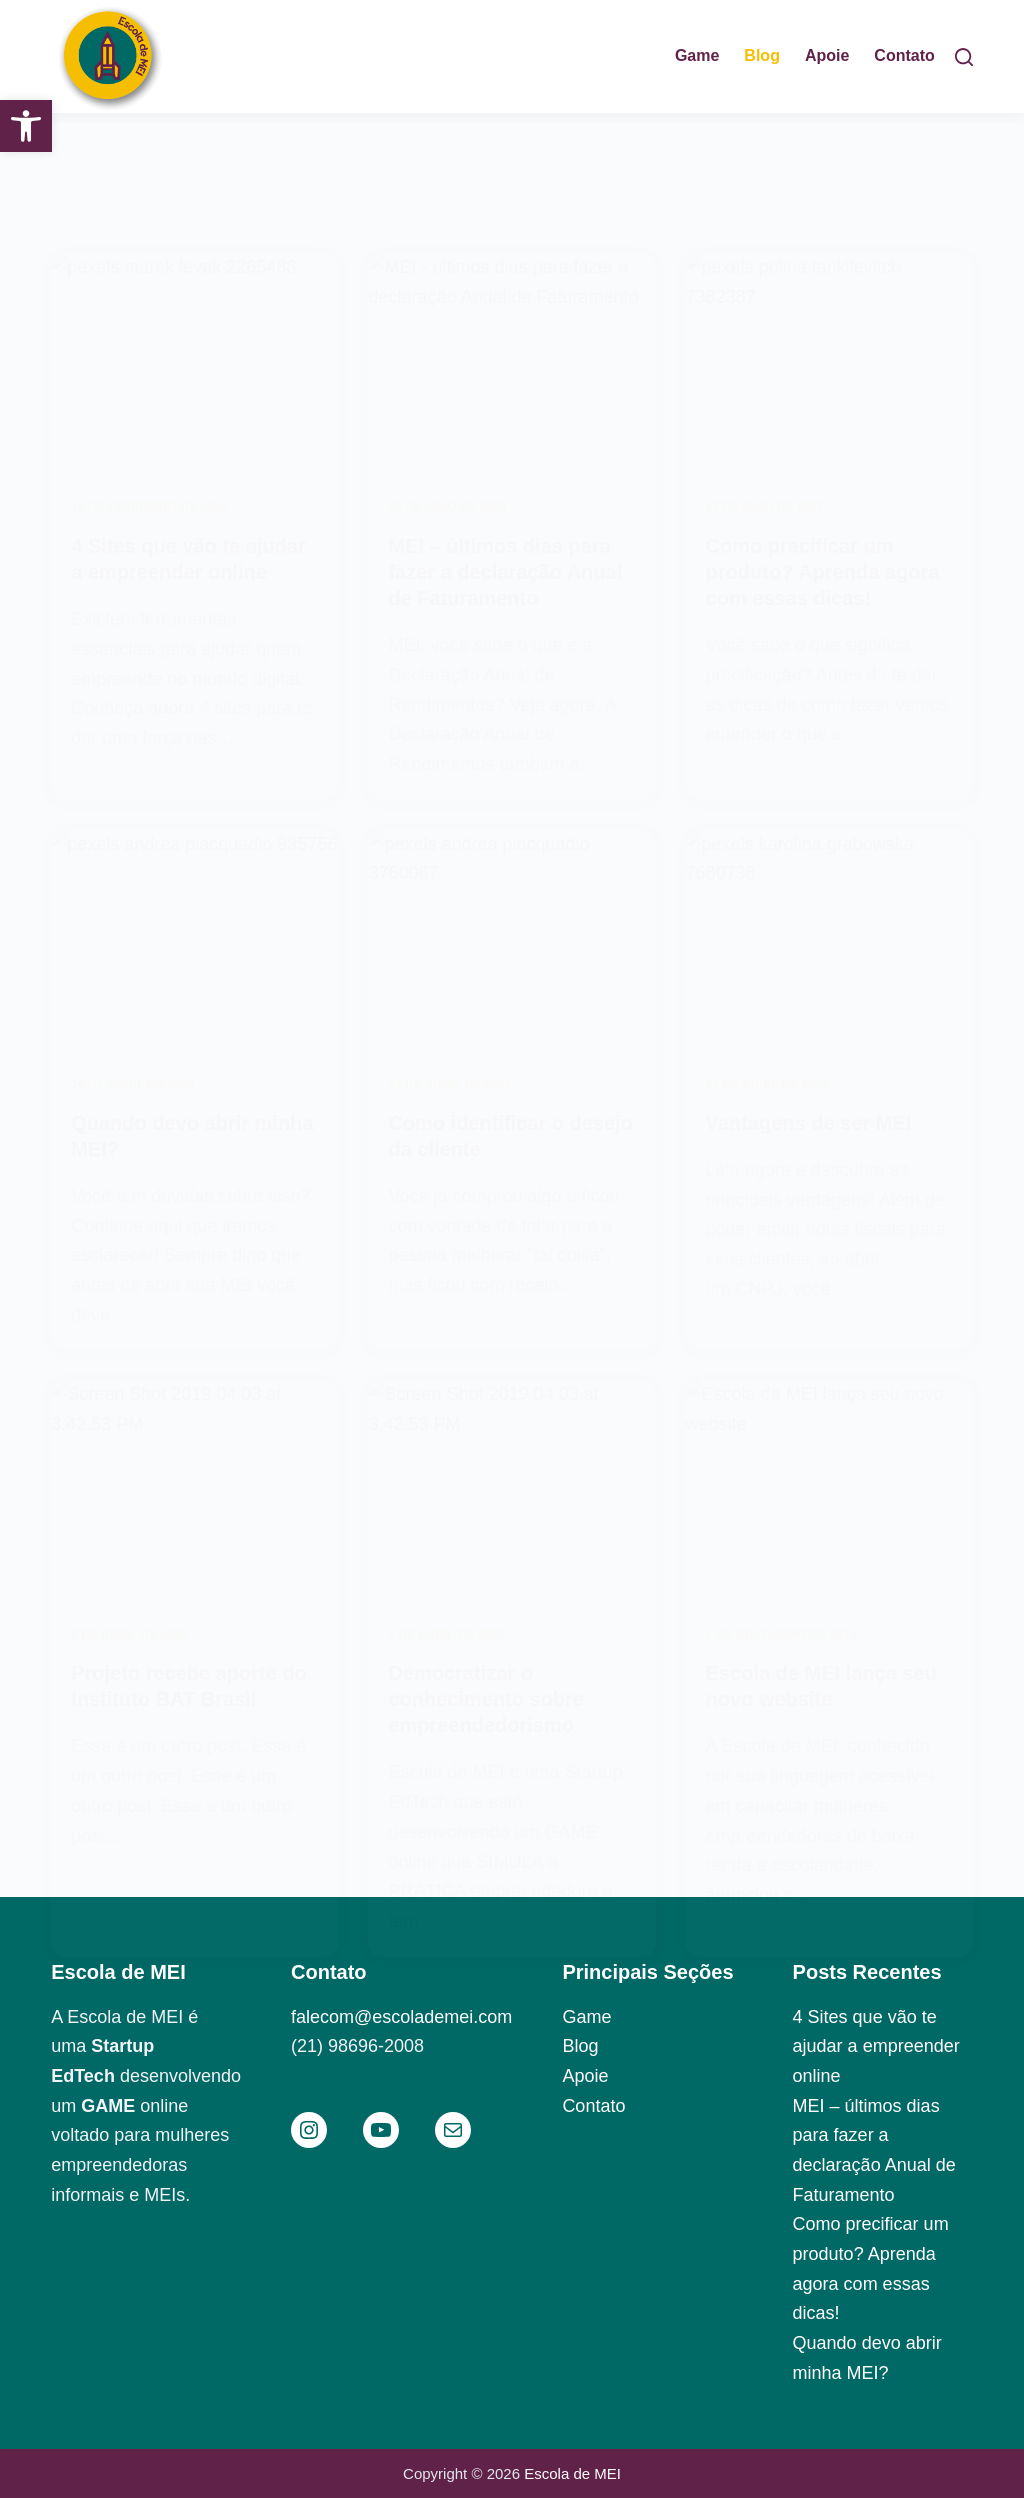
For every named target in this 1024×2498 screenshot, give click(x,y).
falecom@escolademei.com (401, 2017)
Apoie (585, 2076)
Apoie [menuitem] (827, 55)
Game (586, 2017)
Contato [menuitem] (904, 55)
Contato (593, 2106)
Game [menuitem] (697, 55)
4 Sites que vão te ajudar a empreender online (876, 2046)
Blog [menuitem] (762, 55)
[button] (26, 126)
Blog (580, 2046)
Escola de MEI (572, 2473)
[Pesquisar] (964, 57)
